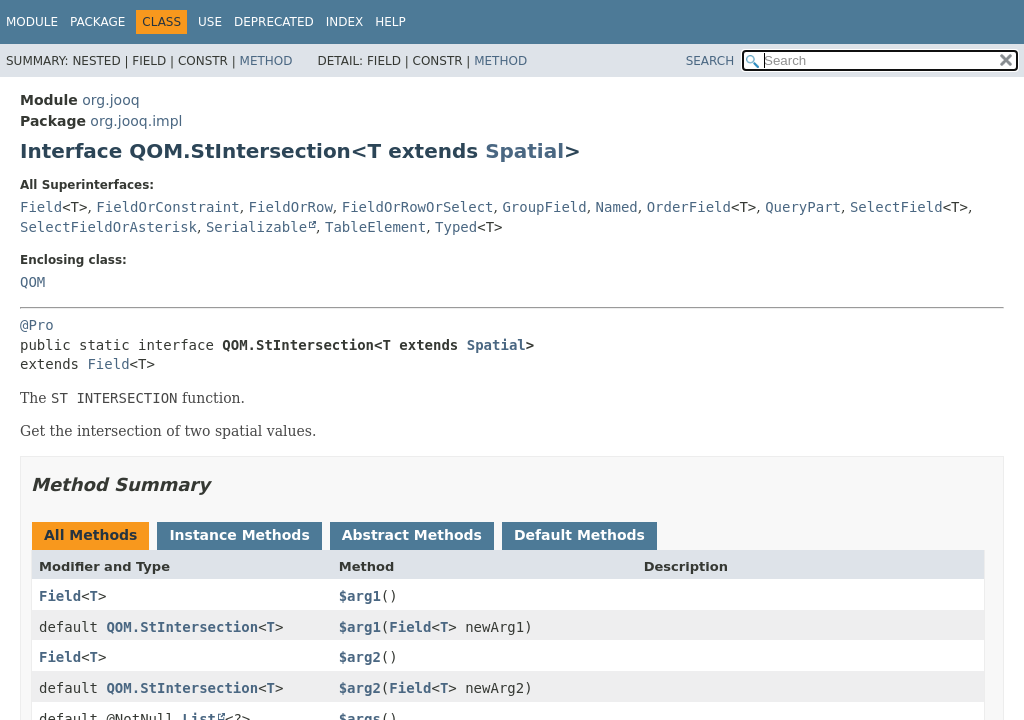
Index (345, 22)
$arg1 (360, 596)
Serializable (256, 227)
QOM (32, 282)
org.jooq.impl (136, 121)
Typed (456, 227)
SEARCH (710, 61)
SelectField (896, 207)
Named (617, 207)
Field (41, 207)
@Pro (37, 325)
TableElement (375, 227)
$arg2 (360, 657)
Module (32, 22)
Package (97, 22)
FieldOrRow (291, 207)
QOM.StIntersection (182, 627)
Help (390, 22)
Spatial (524, 151)
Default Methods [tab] (579, 535)
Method (266, 61)
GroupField (544, 207)
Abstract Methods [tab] (412, 535)
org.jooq (110, 100)
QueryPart (803, 207)
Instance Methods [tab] (239, 535)
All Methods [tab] (90, 535)
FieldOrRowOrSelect (418, 207)
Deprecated (274, 22)
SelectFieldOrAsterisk (108, 227)
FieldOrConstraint (167, 207)
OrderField (689, 207)
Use (210, 22)
